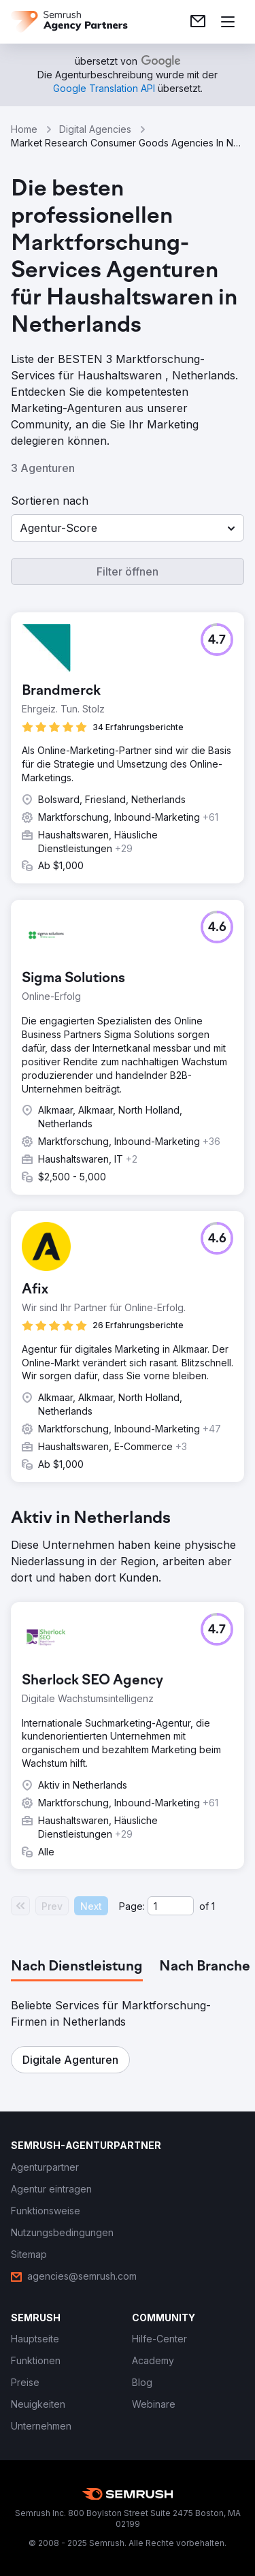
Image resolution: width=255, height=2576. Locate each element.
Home (24, 129)
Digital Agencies (95, 129)
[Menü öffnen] (227, 21)
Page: (132, 1906)
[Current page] (170, 1906)
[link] (198, 22)
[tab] (77, 1967)
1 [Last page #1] (213, 1906)
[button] (127, 527)
